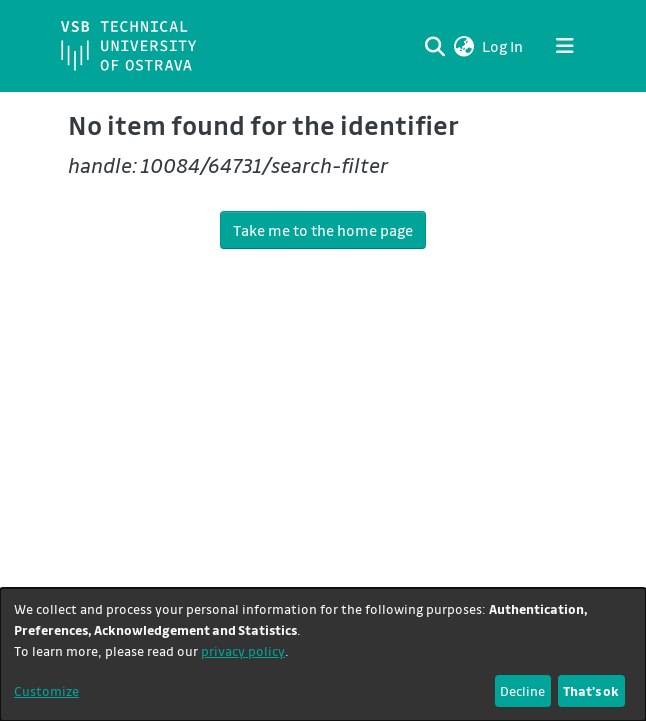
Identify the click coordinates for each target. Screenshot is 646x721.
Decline (522, 690)
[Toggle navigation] (565, 46)
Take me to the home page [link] (323, 230)
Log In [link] (503, 46)
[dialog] (323, 654)
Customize (46, 690)
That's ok (591, 690)
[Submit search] (434, 46)
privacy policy (243, 650)
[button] (463, 46)
